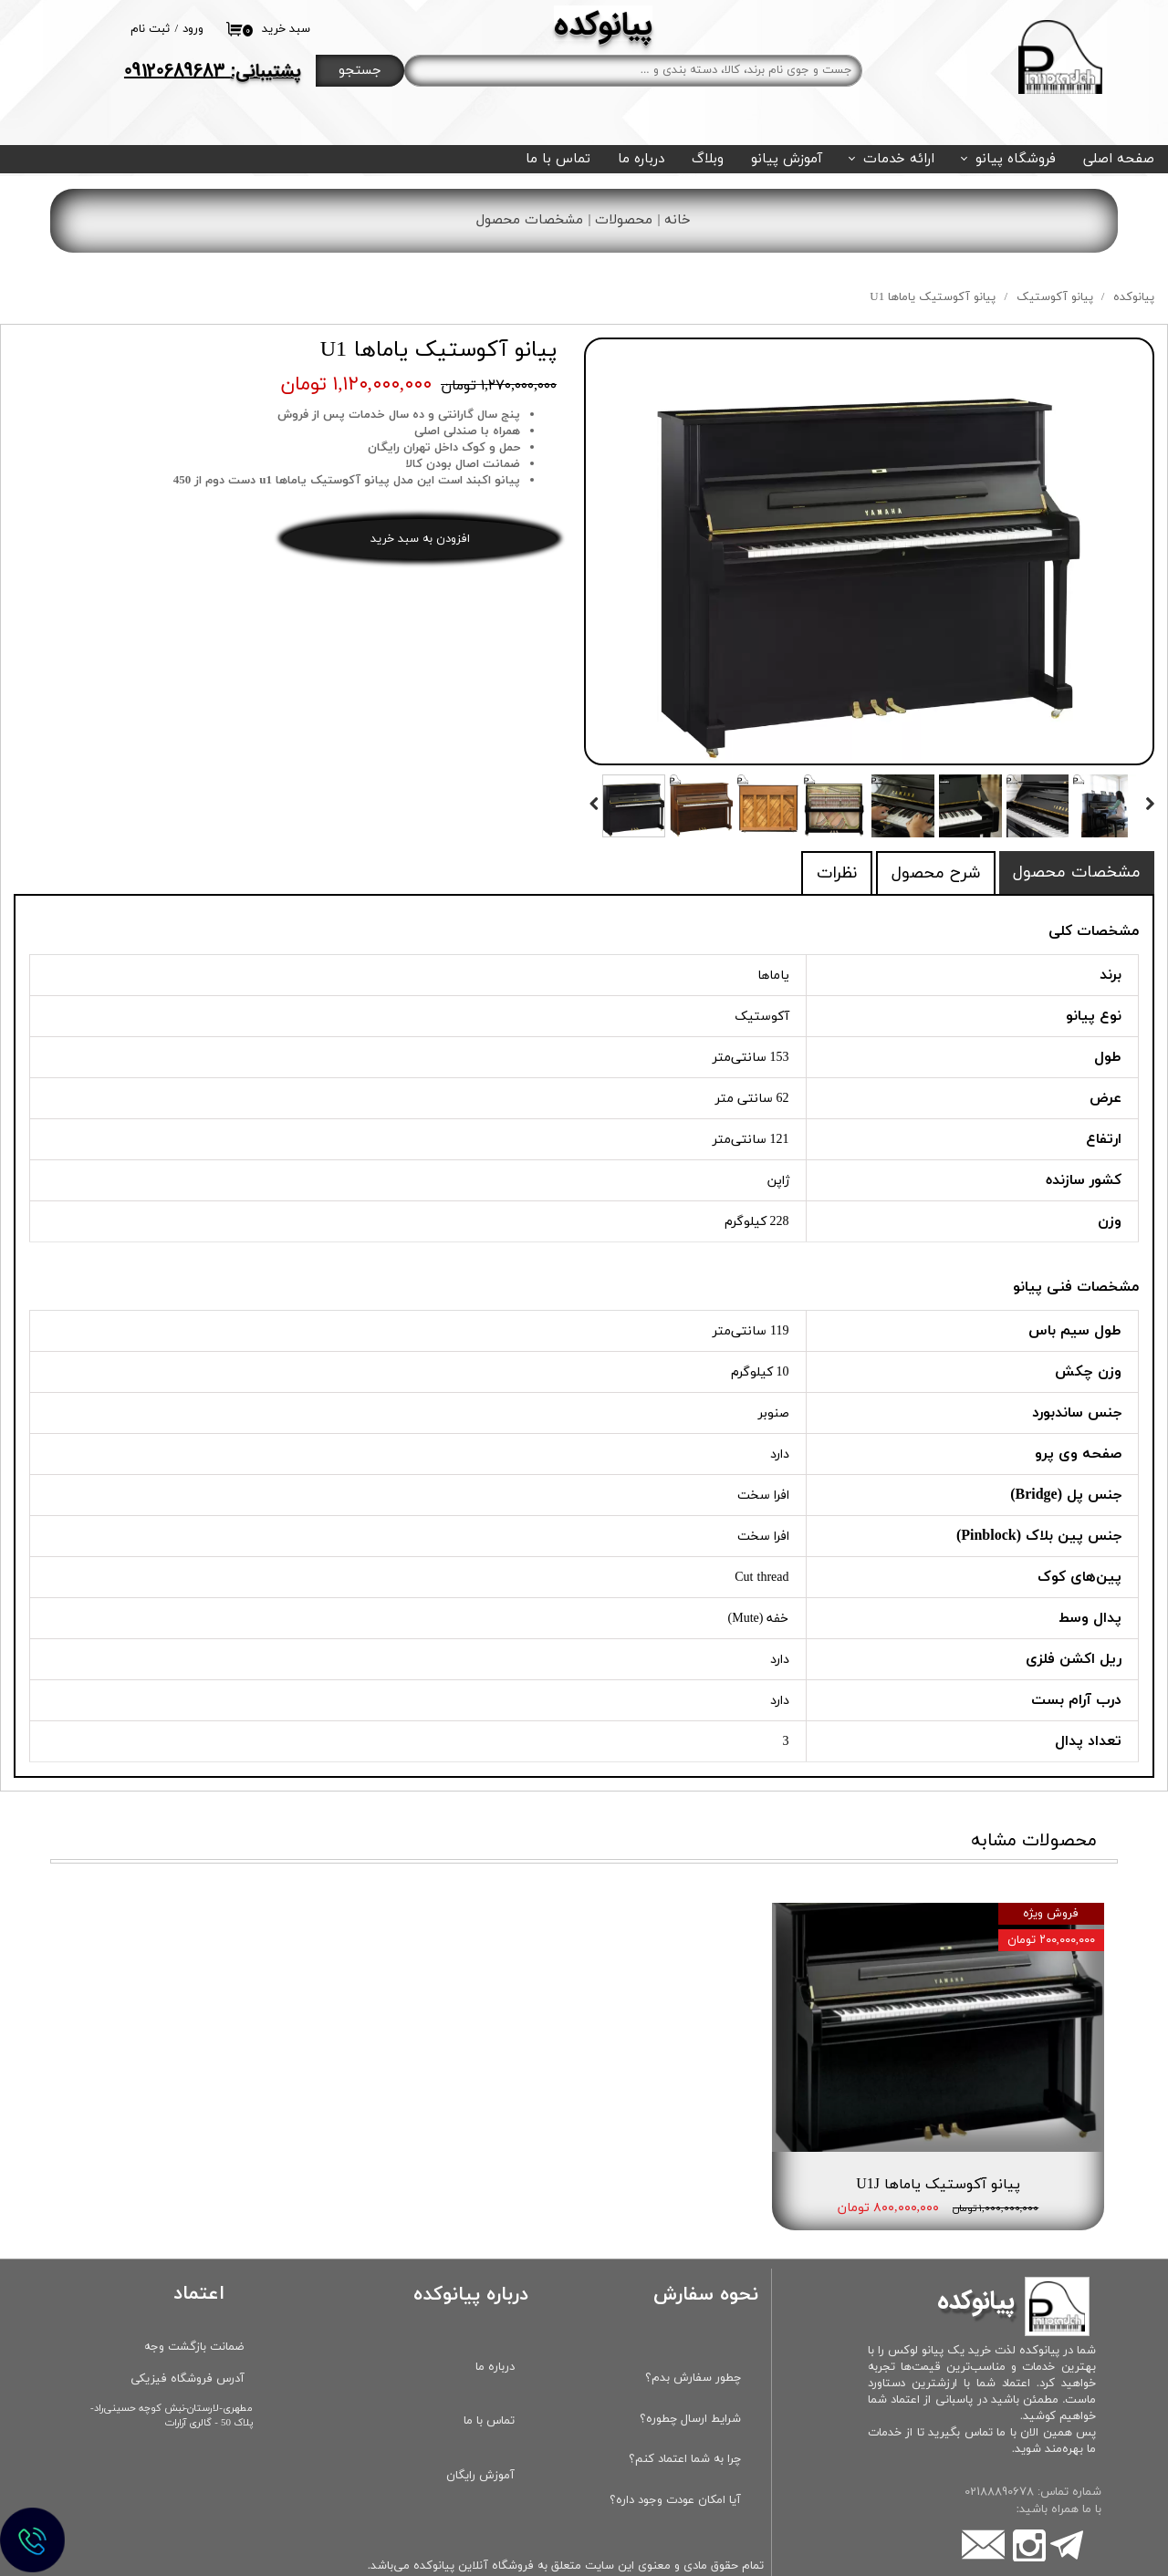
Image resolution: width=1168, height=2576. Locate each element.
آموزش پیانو (786, 159)
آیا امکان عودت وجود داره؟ (675, 2448)
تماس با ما (558, 159)
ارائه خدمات (898, 159)
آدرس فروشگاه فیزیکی (187, 2327)
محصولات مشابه (1034, 1841)
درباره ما (641, 159)
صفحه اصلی (1118, 159)
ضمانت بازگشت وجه (194, 2295)
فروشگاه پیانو (1015, 159)
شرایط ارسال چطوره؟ (690, 2367)
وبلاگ (708, 159)
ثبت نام (150, 29)
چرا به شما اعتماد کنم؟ (685, 2408)
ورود (192, 29)
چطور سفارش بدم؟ (693, 2326)
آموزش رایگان (480, 2423)
